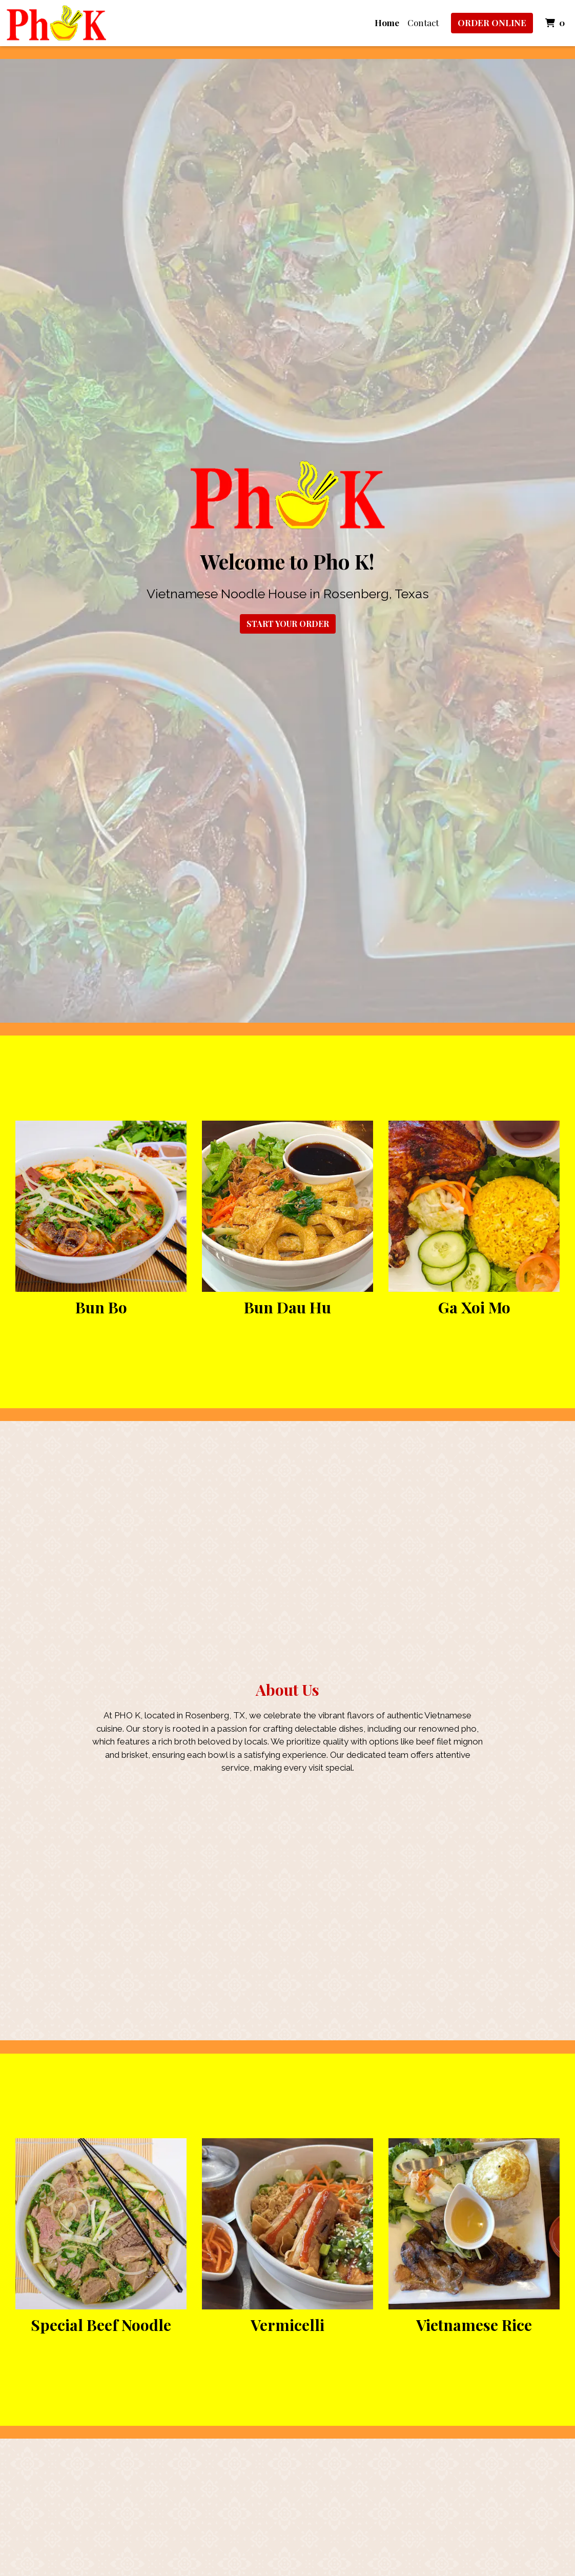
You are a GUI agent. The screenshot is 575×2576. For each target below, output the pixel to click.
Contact (423, 22)
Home (387, 22)
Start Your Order (288, 623)
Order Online (492, 22)
